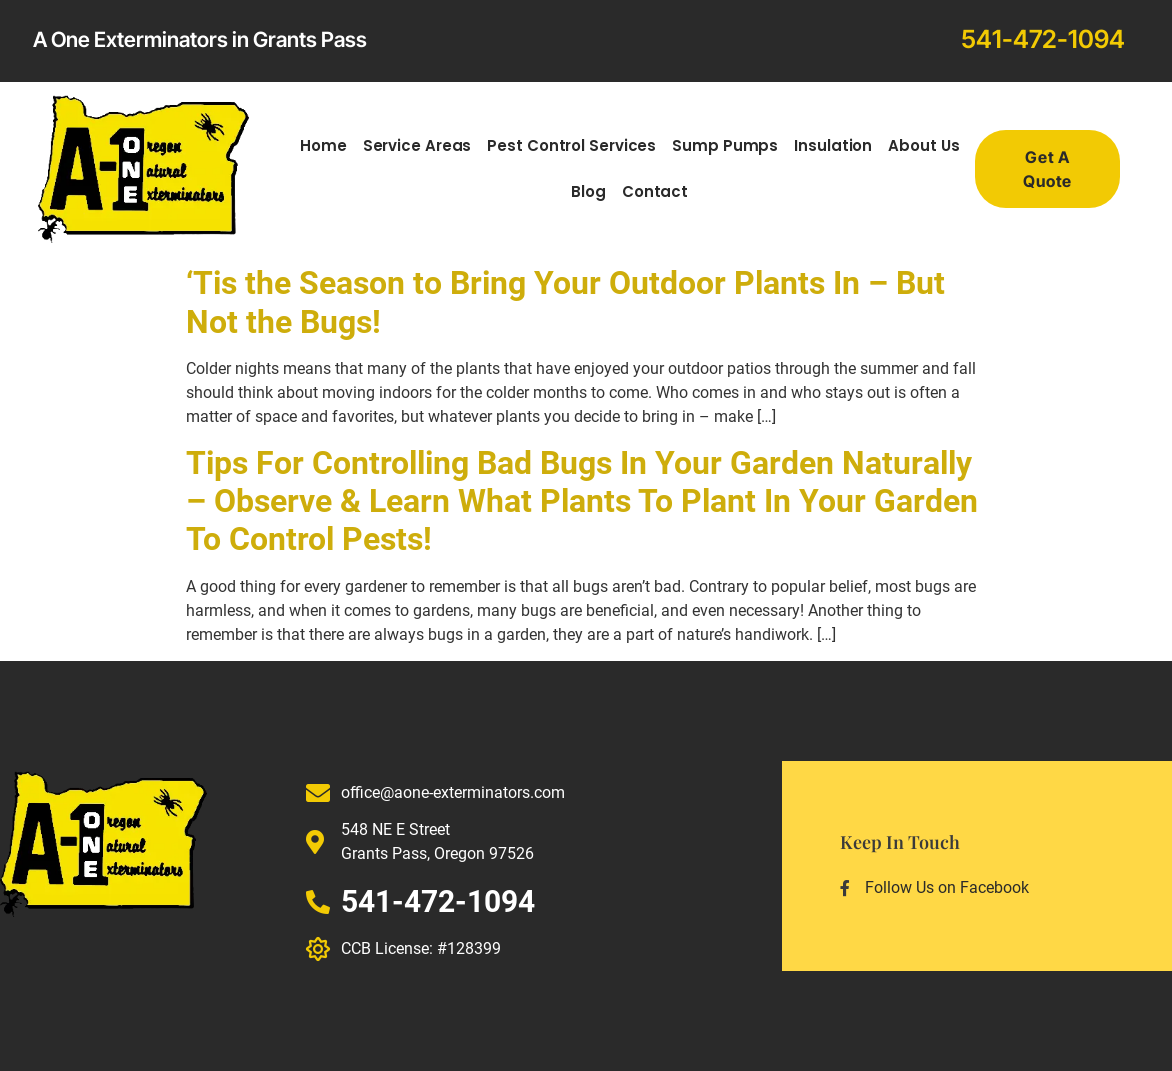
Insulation (833, 145)
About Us (923, 145)
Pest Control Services (571, 145)
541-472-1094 (1043, 39)
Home (323, 145)
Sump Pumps (725, 145)
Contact (655, 191)
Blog (588, 191)
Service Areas (417, 145)
